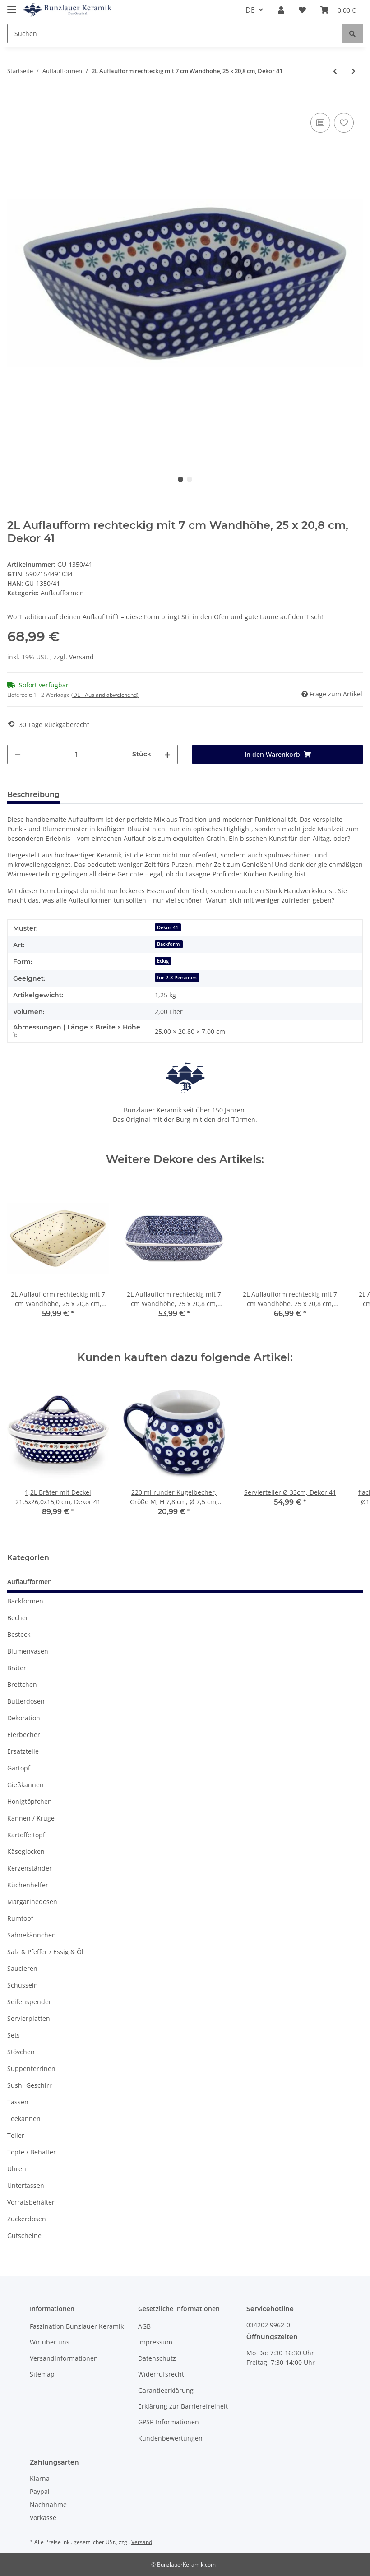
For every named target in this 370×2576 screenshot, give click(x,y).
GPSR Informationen (168, 2422)
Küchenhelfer (27, 1885)
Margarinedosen (32, 1901)
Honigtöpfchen (29, 1801)
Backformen (25, 1601)
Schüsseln (22, 1985)
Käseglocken (26, 1851)
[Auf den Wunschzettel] (344, 123)
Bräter (16, 1667)
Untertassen (25, 2185)
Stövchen (21, 2052)
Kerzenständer (29, 1868)
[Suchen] (174, 33)
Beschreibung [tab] (33, 794)
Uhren (16, 2168)
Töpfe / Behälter (31, 2152)
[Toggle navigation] (11, 5)
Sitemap (42, 2374)
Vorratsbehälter (31, 2202)
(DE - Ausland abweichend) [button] (105, 695)
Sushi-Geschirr (29, 2085)
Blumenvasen (27, 1651)
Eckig (163, 961)
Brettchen (22, 1684)
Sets (13, 2035)
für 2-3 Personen (177, 977)
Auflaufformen (62, 592)
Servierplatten (28, 2018)
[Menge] (76, 754)
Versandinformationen (64, 2358)
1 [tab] (180, 479)
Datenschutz (157, 2358)
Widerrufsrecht (161, 2374)
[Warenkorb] (338, 10)
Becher (17, 1617)
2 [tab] (189, 479)
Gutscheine (24, 2235)
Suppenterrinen (31, 2068)
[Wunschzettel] (302, 10)
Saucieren (22, 1968)
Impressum (155, 2342)
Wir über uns (49, 2342)
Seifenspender (29, 2001)
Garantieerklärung (166, 2390)
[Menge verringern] (18, 754)
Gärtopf (18, 1768)
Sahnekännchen (31, 1935)
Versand (81, 657)
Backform (168, 944)
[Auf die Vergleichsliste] (320, 123)
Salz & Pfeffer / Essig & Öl (45, 1951)
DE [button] (250, 10)
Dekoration (23, 1718)
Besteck (18, 1634)
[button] (281, 10)
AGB (144, 2326)
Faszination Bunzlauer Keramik (77, 2326)
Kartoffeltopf (26, 1834)
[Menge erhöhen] (167, 754)
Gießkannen (25, 1784)
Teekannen (24, 2118)
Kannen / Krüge (31, 1818)
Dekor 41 (167, 927)
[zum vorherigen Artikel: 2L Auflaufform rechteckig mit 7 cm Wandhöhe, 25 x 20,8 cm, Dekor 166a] (335, 71)
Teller (15, 2135)
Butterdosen (26, 1701)
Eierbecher (23, 1734)
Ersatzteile (23, 1751)
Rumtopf (20, 1918)
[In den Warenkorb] (14, 101)
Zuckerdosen (26, 2219)
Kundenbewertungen (170, 2438)
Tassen (17, 2102)
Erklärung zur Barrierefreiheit (183, 2406)
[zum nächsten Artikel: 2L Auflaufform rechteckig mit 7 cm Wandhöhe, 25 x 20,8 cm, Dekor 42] (353, 71)
